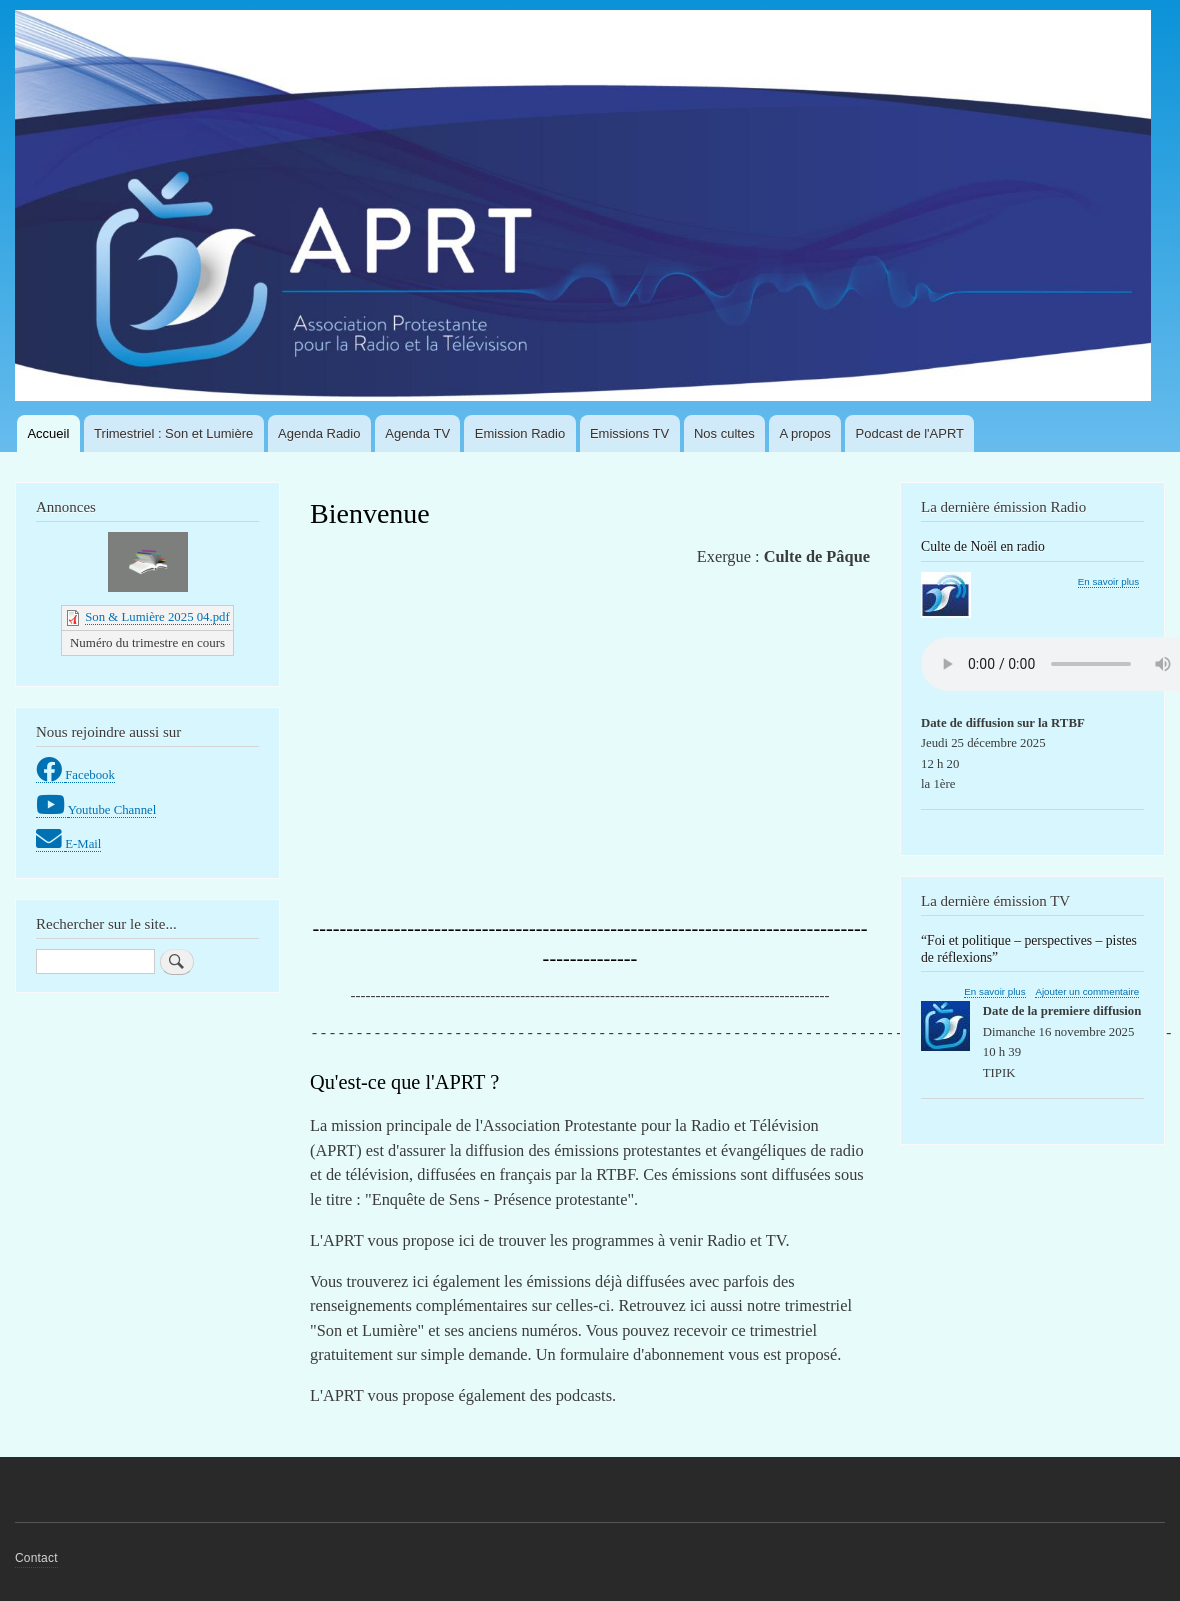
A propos (804, 433)
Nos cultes (724, 433)
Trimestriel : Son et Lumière (173, 433)
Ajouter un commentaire (1087, 991)
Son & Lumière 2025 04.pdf (157, 617)
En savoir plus (1108, 582)
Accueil (48, 433)
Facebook (90, 775)
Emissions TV (629, 433)
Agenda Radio (319, 433)
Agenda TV (417, 433)
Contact (36, 1558)
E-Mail (83, 844)
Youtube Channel (112, 810)
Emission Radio (520, 433)
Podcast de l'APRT (910, 433)
